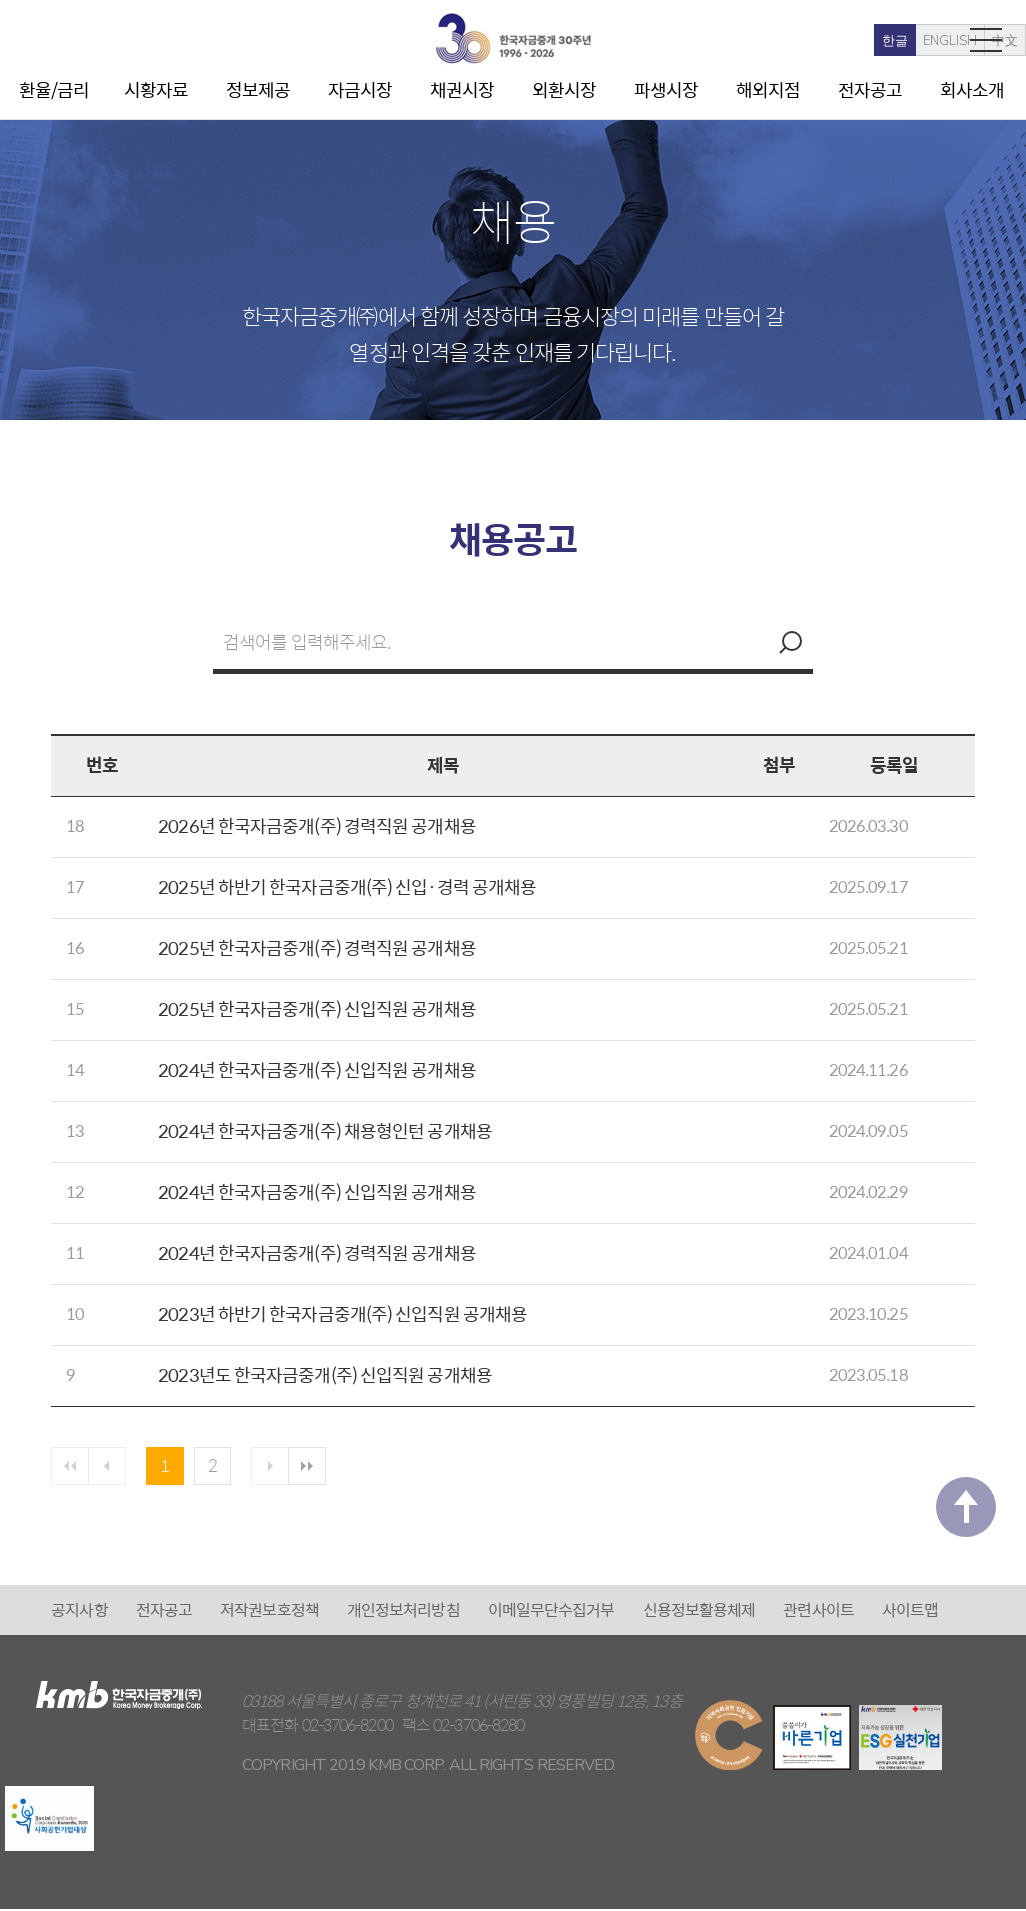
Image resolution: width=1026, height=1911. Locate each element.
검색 (788, 642)
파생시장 (666, 89)
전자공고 (870, 89)
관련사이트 (818, 1611)
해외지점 (768, 89)
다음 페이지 (280, 1467)
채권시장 (462, 89)
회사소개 (972, 89)
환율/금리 (54, 89)
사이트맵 (910, 1611)
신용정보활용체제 (699, 1611)
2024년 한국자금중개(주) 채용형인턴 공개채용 (325, 1130)
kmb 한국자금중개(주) (513, 38)
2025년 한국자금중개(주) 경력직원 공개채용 (317, 947)
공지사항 (79, 1611)
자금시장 (360, 89)
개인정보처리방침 (403, 1611)
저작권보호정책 (269, 1611)
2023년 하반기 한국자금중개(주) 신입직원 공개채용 (342, 1313)
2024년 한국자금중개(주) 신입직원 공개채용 (317, 1069)
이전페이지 (110, 1467)
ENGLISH (864, 41)
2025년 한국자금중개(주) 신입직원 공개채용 (317, 1008)
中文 (919, 41)
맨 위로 (966, 1527)
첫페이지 (71, 1467)
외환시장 (564, 89)
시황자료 (156, 89)
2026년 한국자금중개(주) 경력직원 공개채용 (317, 825)
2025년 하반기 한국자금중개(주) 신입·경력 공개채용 (347, 886)
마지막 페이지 (319, 1467)
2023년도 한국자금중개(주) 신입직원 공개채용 (325, 1374)
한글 (809, 41)
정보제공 (258, 89)
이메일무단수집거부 (551, 1611)
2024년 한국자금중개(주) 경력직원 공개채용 (317, 1252)
